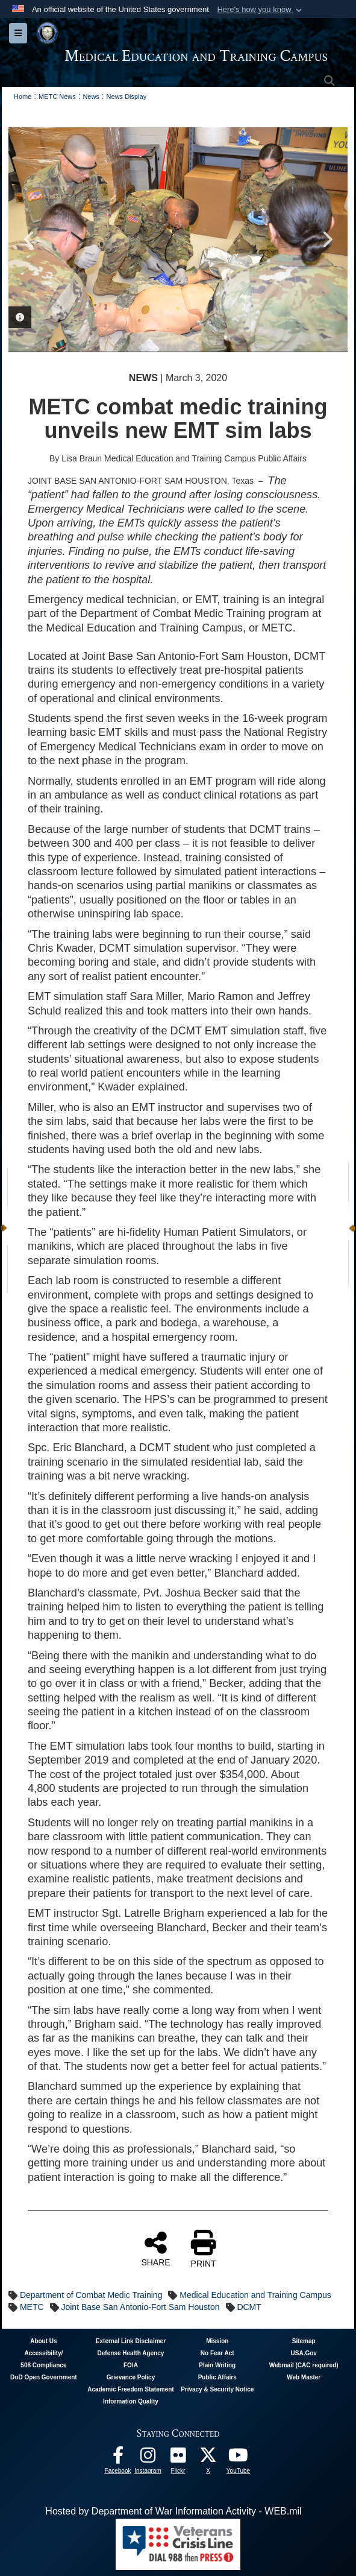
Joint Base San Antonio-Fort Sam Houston (140, 2307)
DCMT (249, 2307)
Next (326, 239)
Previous (29, 239)
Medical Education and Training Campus (255, 2295)
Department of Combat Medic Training (91, 2295)
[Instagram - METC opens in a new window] (148, 2458)
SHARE (155, 2248)
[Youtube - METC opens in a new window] (238, 2458)
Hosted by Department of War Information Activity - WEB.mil (173, 2511)
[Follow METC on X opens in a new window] (208, 2458)
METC (32, 2307)
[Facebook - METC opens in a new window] (118, 2458)
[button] (260, 10)
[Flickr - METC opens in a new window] (178, 2458)
